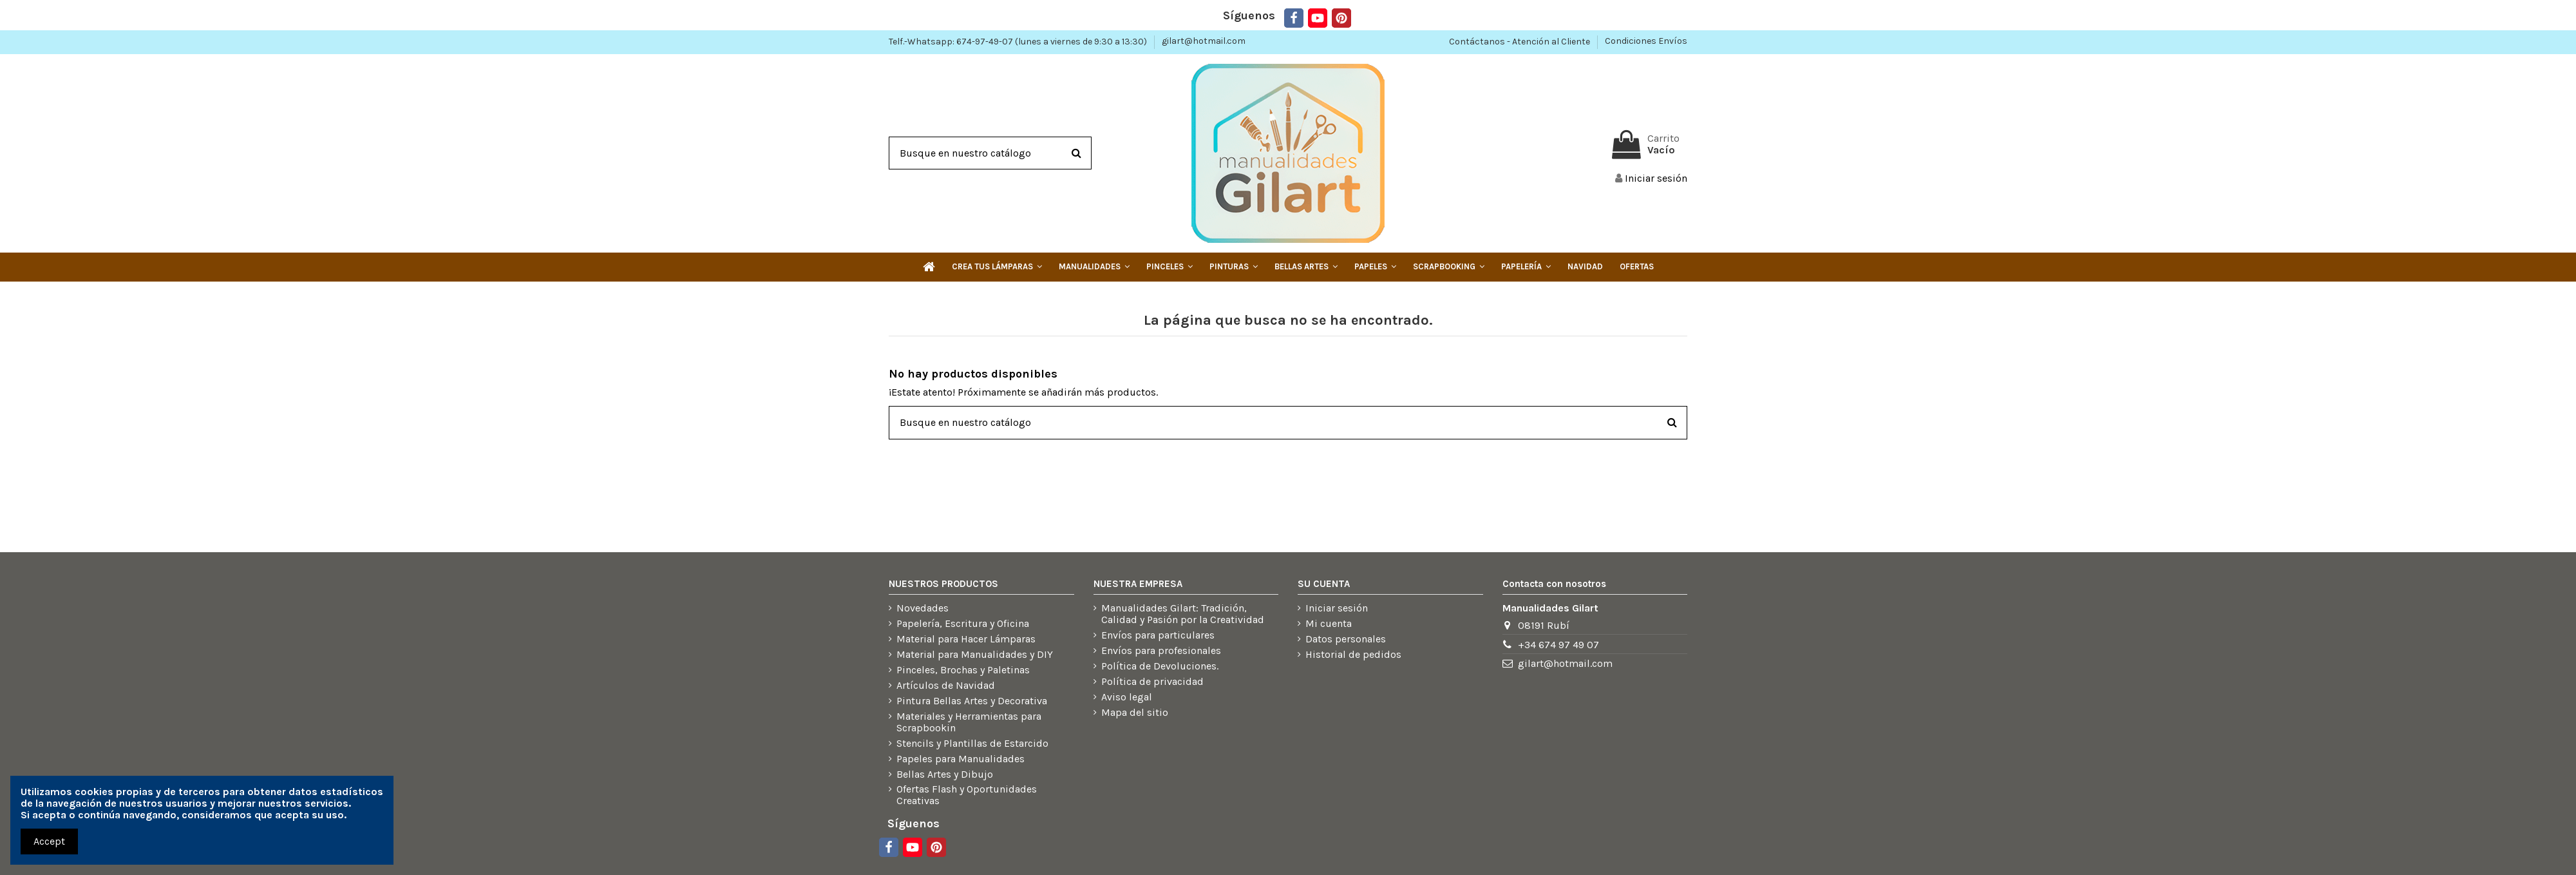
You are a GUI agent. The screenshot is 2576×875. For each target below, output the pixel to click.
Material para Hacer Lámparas (966, 639)
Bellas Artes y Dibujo (944, 774)
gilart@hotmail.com (1203, 40)
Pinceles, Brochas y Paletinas (963, 670)
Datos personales (1345, 639)
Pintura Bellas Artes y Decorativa (971, 701)
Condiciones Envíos (1646, 40)
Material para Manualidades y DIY (974, 654)
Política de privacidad (1152, 682)
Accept (49, 841)
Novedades (922, 608)
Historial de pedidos (1353, 654)
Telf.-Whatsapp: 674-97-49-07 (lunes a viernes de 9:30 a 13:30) (1019, 40)
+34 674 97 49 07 (1558, 645)
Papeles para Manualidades (960, 759)
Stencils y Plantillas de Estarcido (972, 743)
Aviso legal (1126, 697)
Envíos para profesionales (1161, 651)
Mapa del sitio (1134, 712)
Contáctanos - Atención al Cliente (1520, 40)
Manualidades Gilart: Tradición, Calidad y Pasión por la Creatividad (1182, 613)
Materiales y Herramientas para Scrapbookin (968, 722)
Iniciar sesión (1336, 608)
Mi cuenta (1328, 624)
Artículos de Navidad (945, 685)
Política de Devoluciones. (1159, 666)
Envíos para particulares (1158, 635)
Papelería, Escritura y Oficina (962, 624)
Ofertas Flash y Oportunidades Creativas (966, 795)
